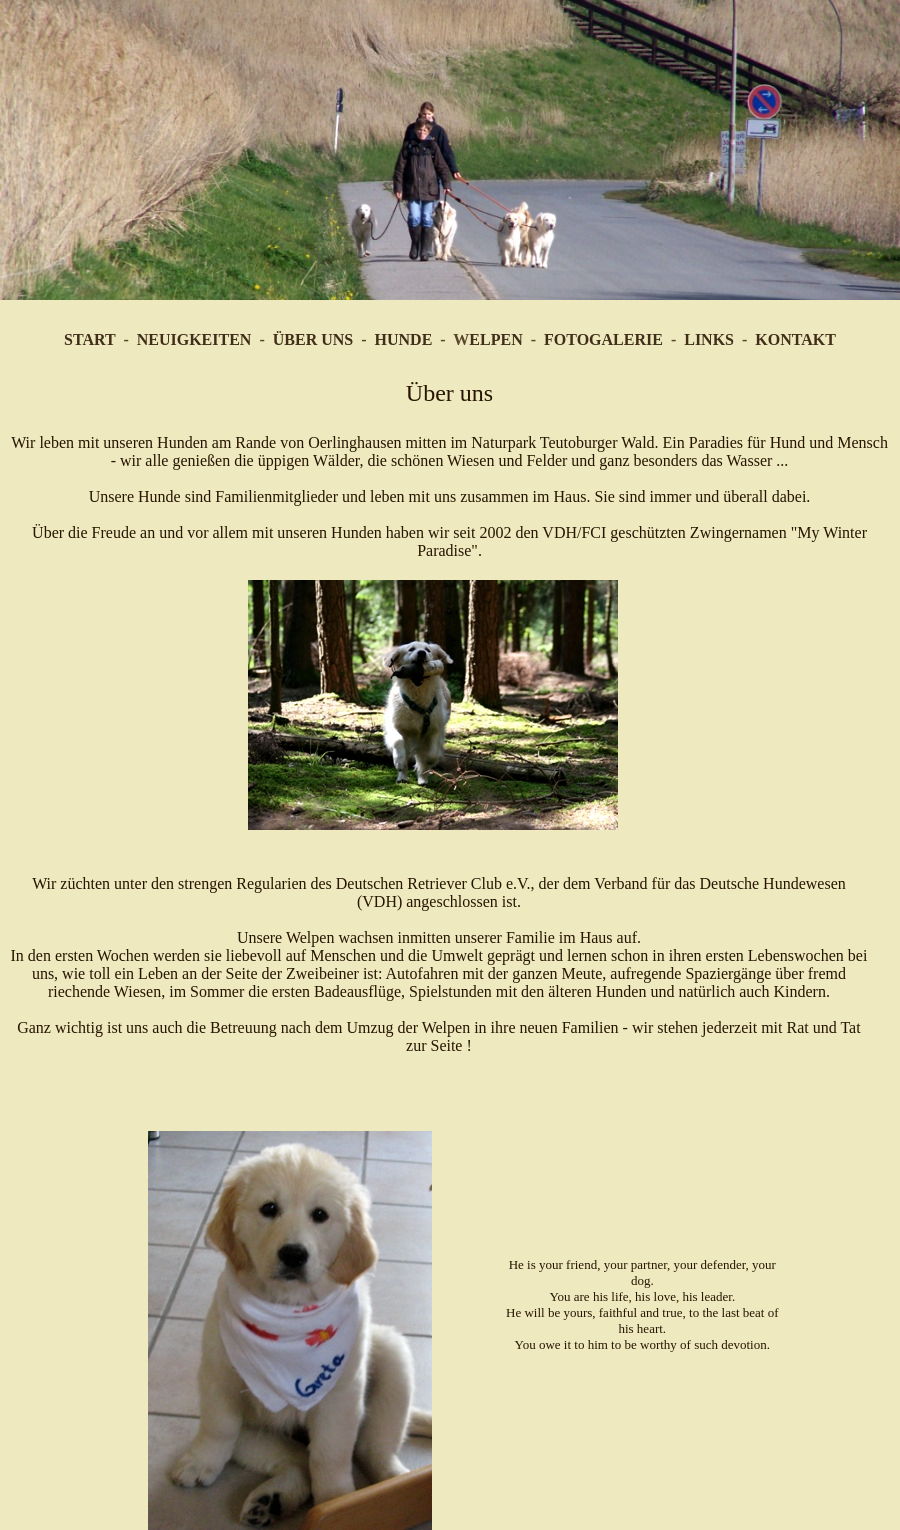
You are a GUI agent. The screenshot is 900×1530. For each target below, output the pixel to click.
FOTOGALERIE (603, 339)
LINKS (709, 339)
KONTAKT (795, 339)
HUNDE (404, 339)
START (89, 339)
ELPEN (495, 339)
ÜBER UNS (313, 339)
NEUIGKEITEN (194, 339)
